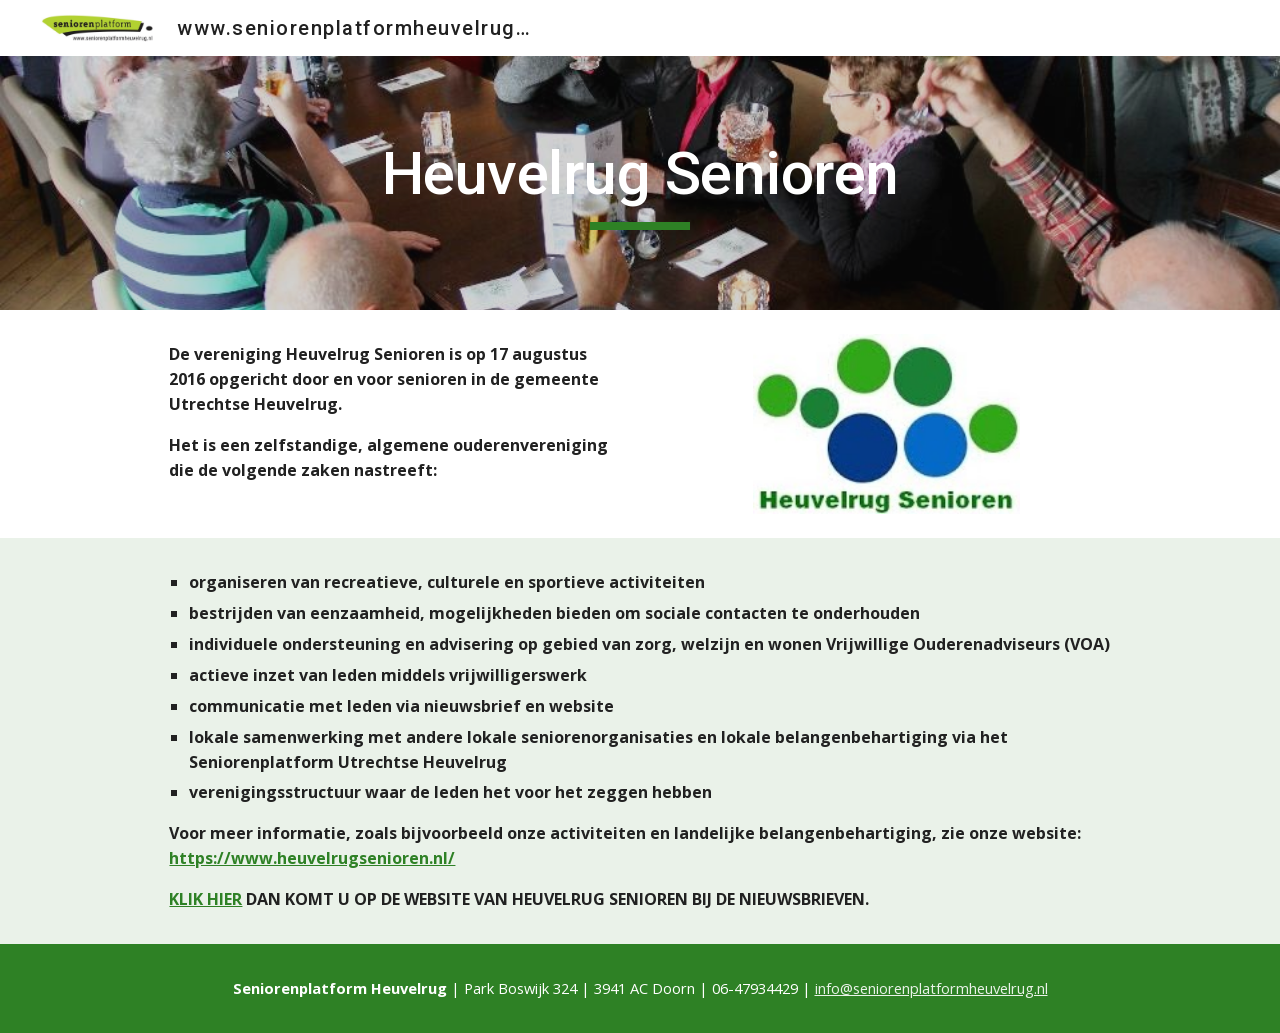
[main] (640, 183)
